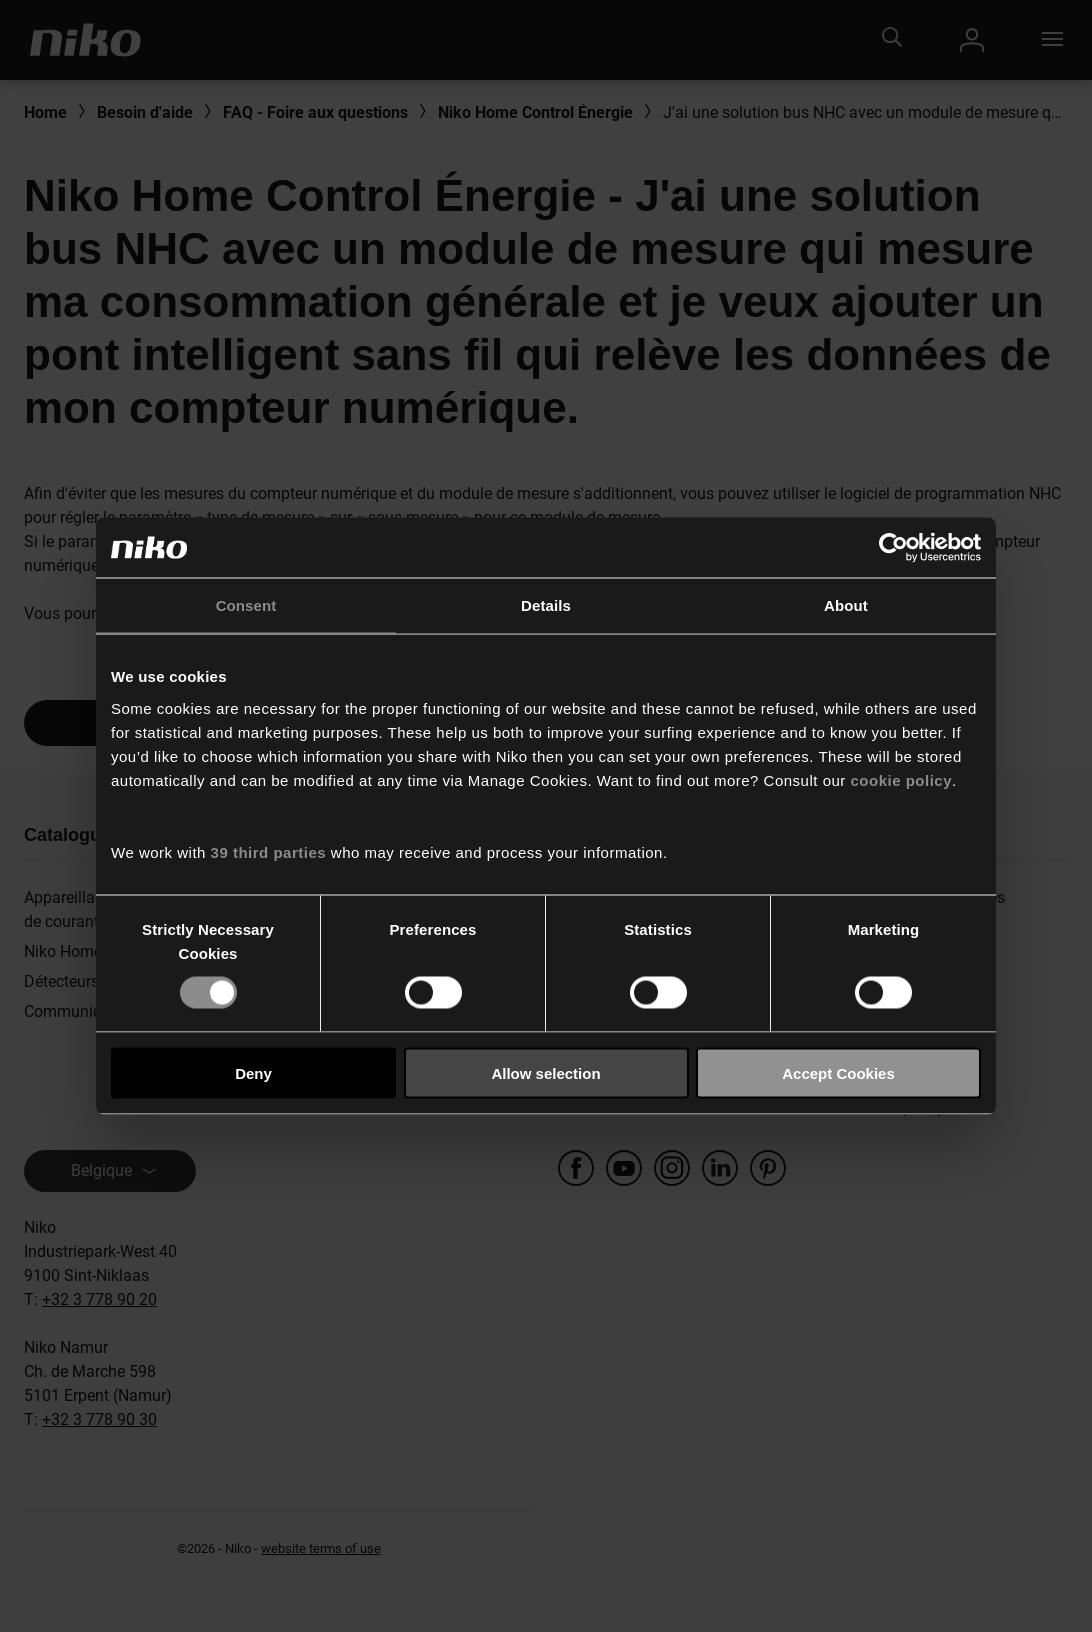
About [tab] (846, 605)
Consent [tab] (246, 605)
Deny (253, 1072)
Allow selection (545, 1072)
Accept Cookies (838, 1072)
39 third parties (269, 851)
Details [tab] (546, 605)
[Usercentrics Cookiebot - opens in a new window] (893, 548)
